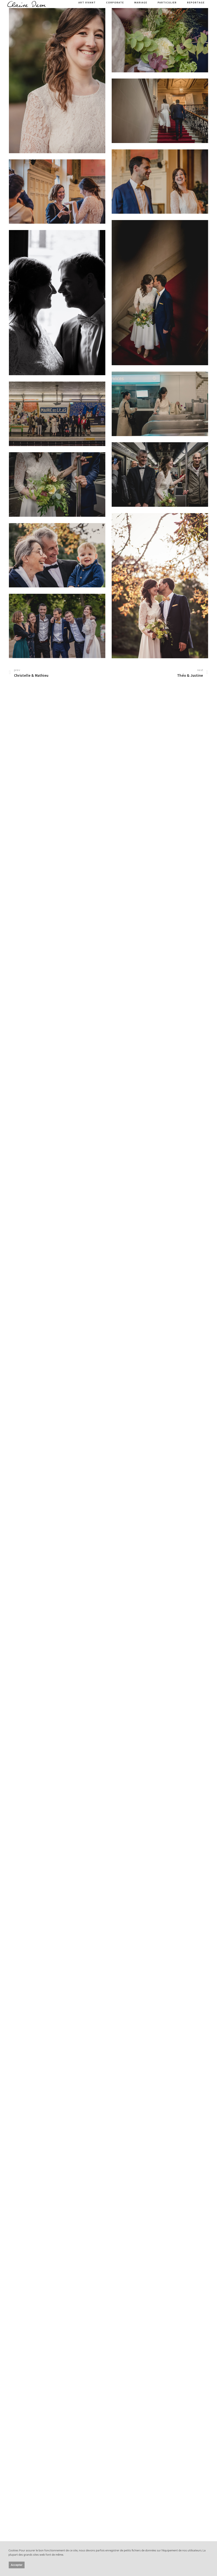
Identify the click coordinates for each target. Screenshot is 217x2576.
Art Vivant (87, 2)
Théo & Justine (190, 675)
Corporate (115, 2)
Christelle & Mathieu (31, 675)
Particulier (167, 2)
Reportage (196, 2)
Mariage (140, 2)
